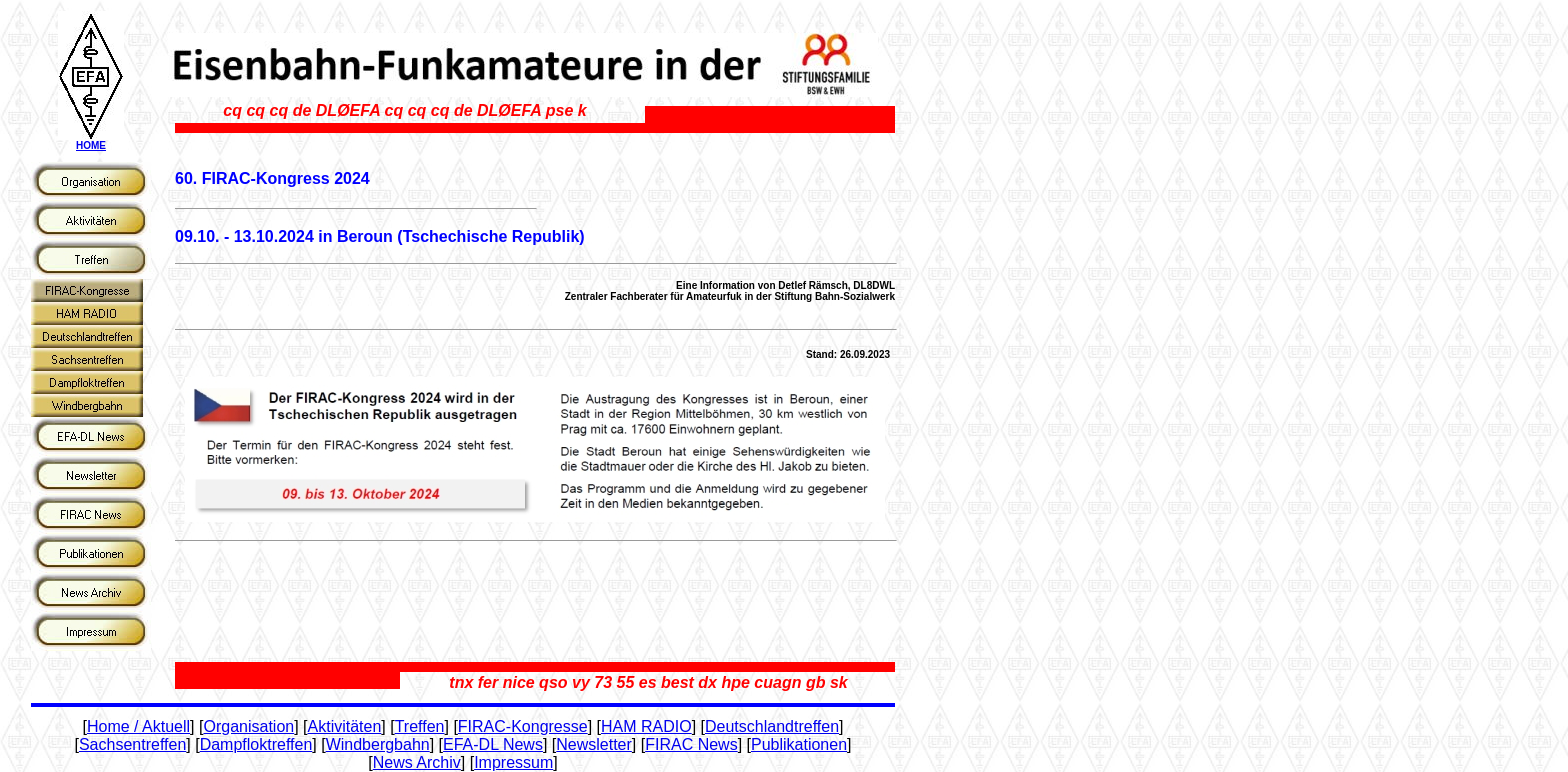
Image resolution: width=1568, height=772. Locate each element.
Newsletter (594, 744)
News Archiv (417, 762)
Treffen (420, 726)
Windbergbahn (378, 744)
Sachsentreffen (132, 744)
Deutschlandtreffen (772, 726)
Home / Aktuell (138, 726)
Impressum (513, 762)
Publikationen (799, 744)
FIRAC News (691, 744)
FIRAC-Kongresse (523, 726)
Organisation (248, 726)
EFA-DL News (493, 744)
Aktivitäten (345, 726)
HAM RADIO (646, 726)
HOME (91, 145)
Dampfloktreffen (256, 744)
